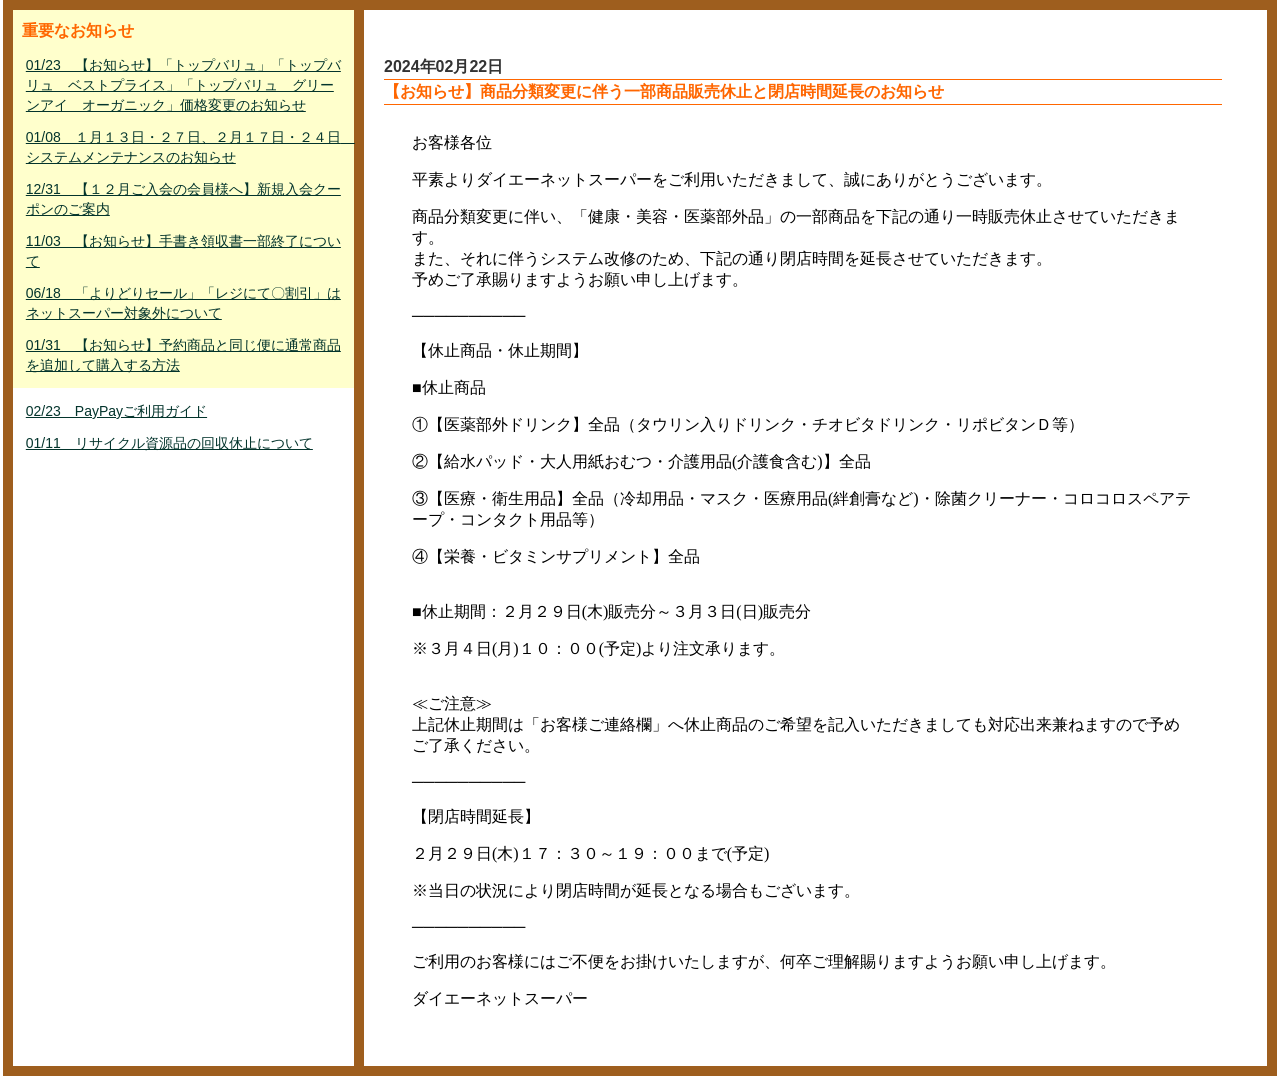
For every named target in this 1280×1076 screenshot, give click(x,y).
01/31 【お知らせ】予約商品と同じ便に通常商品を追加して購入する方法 (183, 355)
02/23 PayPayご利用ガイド (116, 411)
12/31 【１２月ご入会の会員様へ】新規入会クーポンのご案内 (183, 199)
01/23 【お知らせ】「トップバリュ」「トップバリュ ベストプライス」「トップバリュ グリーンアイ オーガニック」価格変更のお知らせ (183, 85)
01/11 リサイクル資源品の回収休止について (169, 443)
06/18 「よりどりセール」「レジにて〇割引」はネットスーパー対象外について (183, 303)
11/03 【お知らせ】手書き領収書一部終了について (183, 251)
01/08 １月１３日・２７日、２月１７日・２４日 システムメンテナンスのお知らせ (185, 147)
